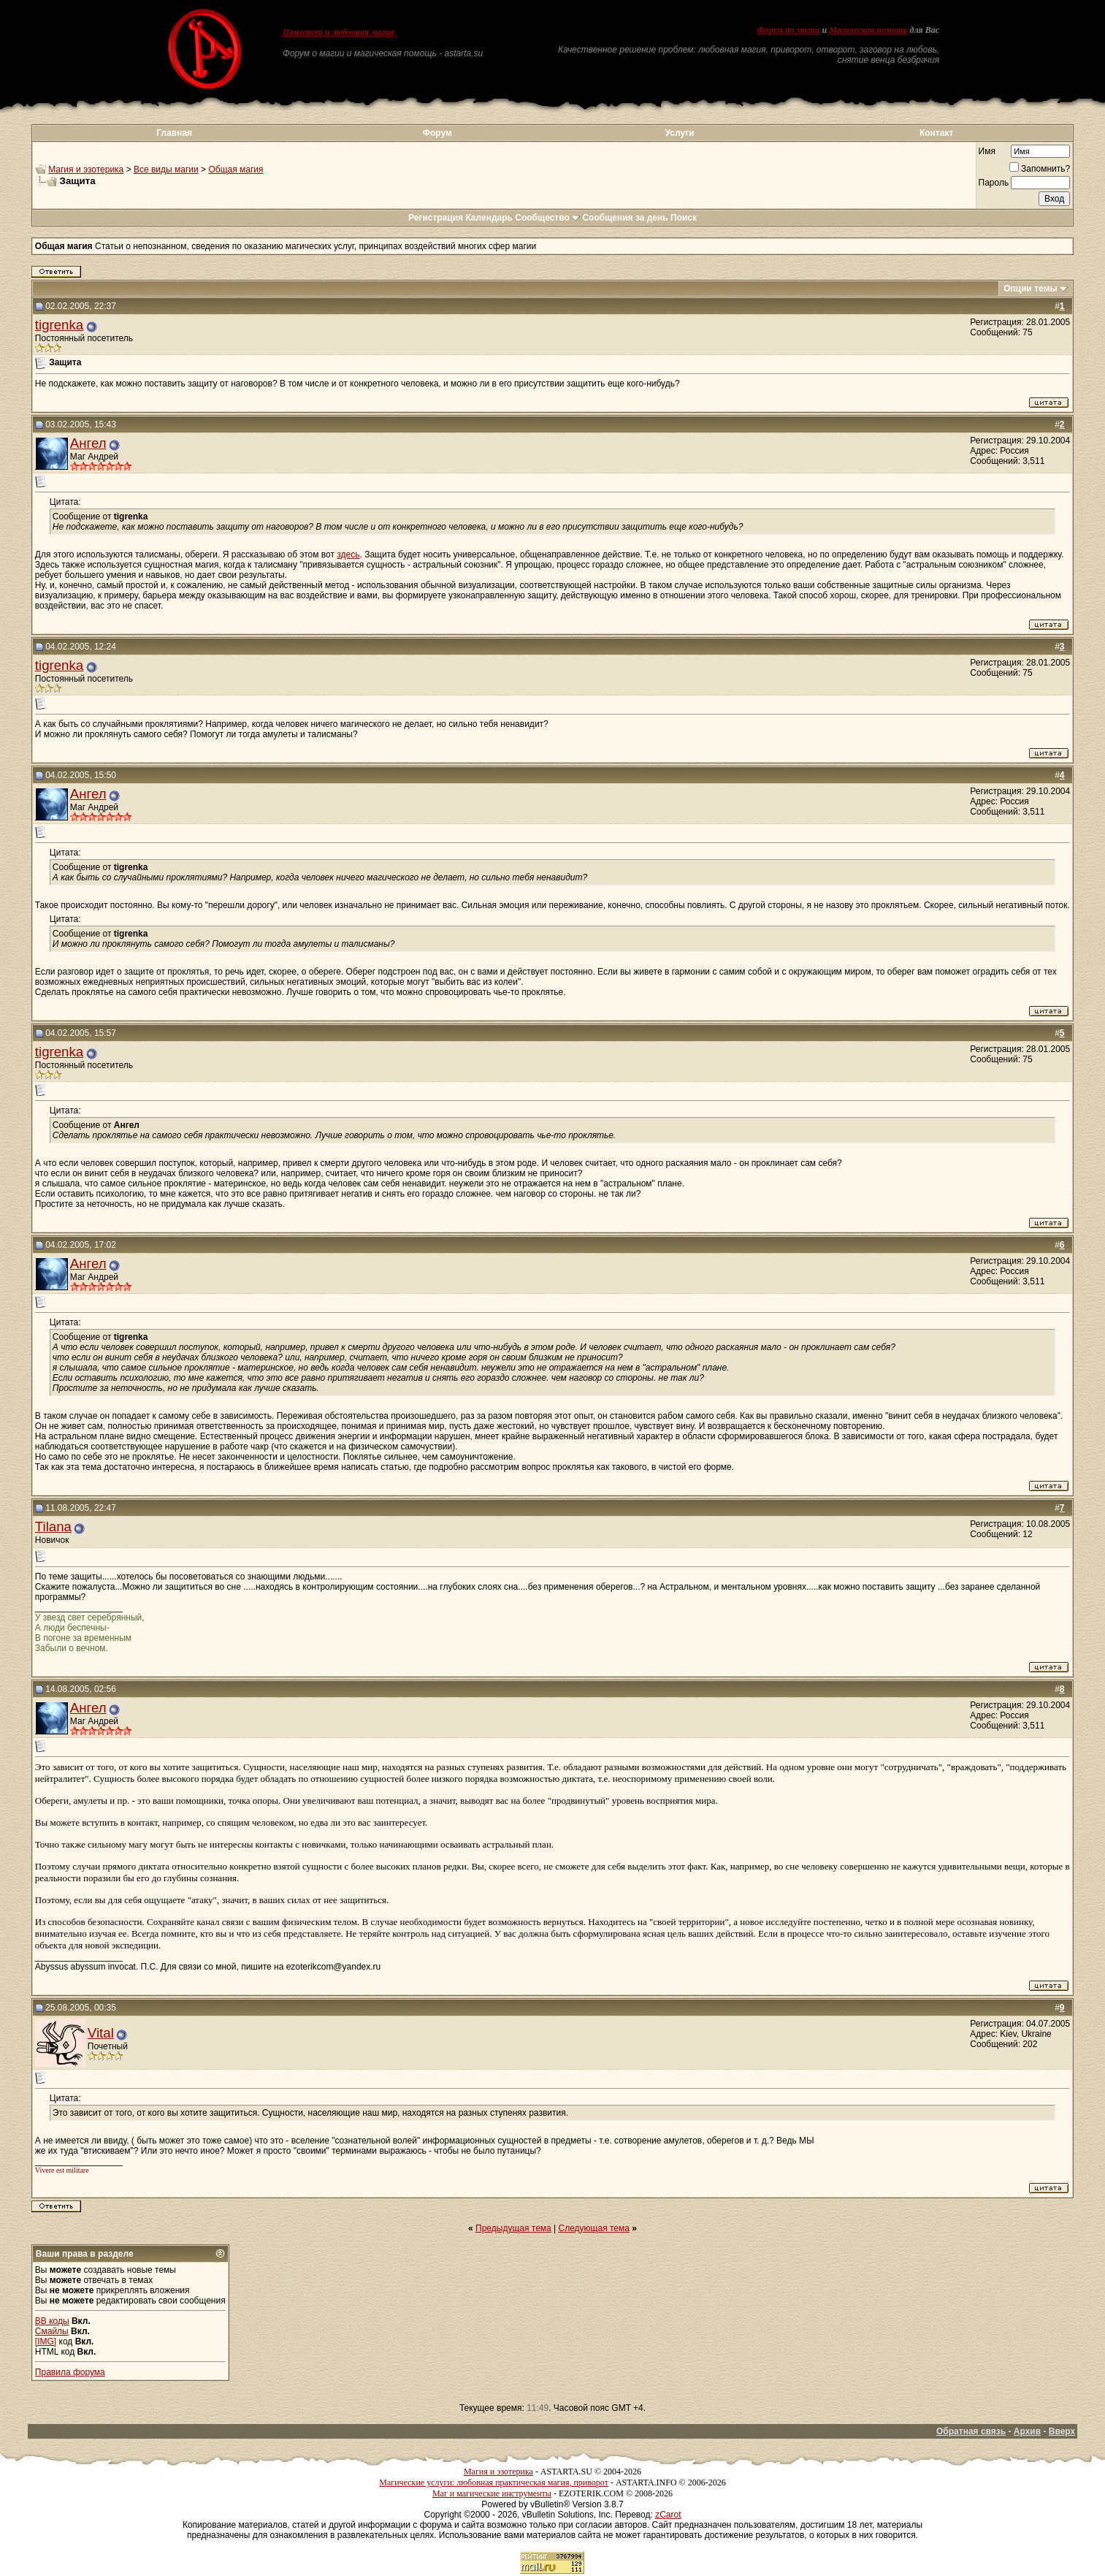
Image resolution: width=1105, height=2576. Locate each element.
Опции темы (1030, 288)
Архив (1027, 2431)
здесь (348, 554)
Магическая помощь (868, 30)
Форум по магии (788, 30)
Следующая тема (594, 2228)
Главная (174, 133)
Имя (987, 151)
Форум (437, 133)
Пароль (994, 183)
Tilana (53, 1526)
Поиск (683, 218)
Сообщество (547, 218)
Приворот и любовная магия (338, 32)
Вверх (1062, 2431)
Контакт (936, 133)
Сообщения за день (625, 218)
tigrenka (59, 324)
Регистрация (435, 218)
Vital (101, 2032)
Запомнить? (1039, 169)
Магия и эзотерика (85, 169)
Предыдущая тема (513, 2228)
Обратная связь (971, 2431)
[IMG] (45, 2341)
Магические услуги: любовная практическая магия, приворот (493, 2482)
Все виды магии (166, 169)
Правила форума (70, 2372)
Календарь (489, 218)
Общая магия (235, 169)
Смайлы (52, 2331)
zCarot (668, 2515)
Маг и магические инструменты (491, 2493)
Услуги (680, 133)
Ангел (88, 443)
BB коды (52, 2321)
